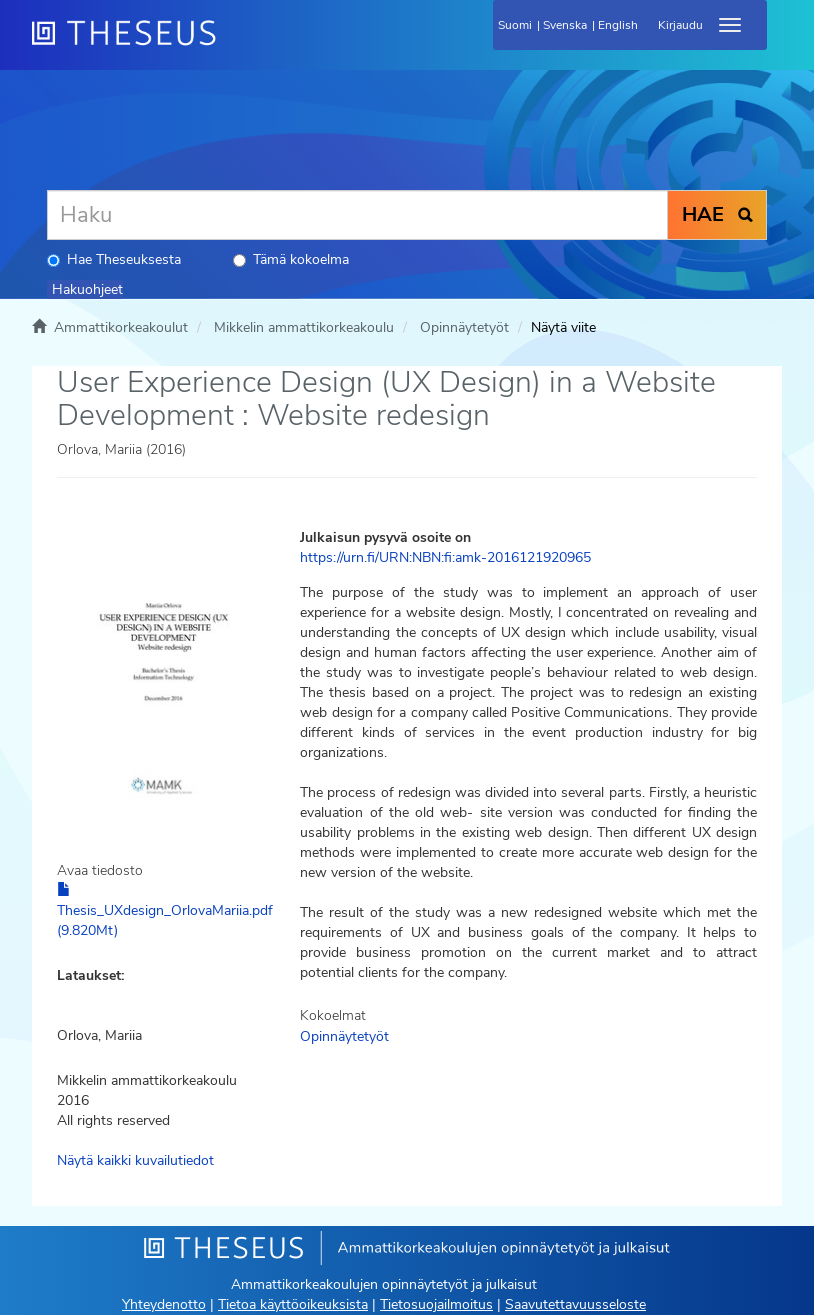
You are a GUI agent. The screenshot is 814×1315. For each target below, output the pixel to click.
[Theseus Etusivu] (232, 45)
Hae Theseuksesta (114, 259)
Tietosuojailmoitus (436, 1304)
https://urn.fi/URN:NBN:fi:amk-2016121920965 (445, 557)
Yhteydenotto (164, 1304)
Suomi (515, 25)
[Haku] (357, 215)
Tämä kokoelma (291, 259)
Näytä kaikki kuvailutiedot (135, 1160)
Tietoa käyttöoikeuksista (293, 1304)
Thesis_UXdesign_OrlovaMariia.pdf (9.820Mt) (165, 911)
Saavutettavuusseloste (575, 1304)
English (618, 25)
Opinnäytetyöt (464, 327)
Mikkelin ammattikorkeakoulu (304, 327)
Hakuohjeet (87, 289)
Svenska (565, 25)
